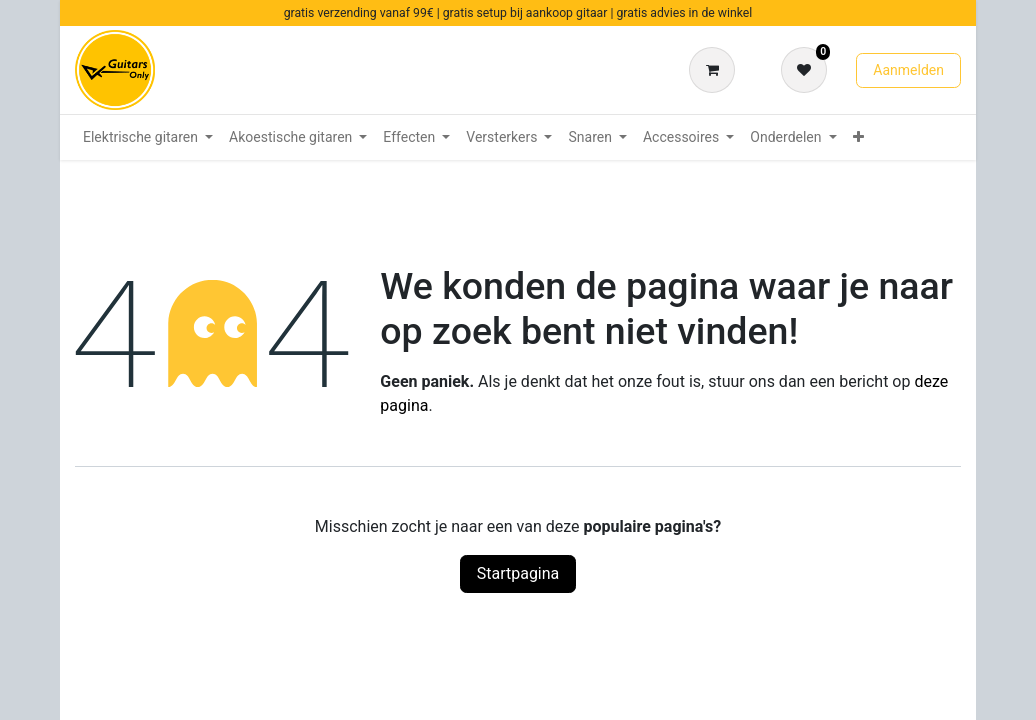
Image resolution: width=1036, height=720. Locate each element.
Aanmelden (908, 70)
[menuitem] (148, 137)
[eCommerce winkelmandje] (716, 70)
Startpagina (518, 573)
